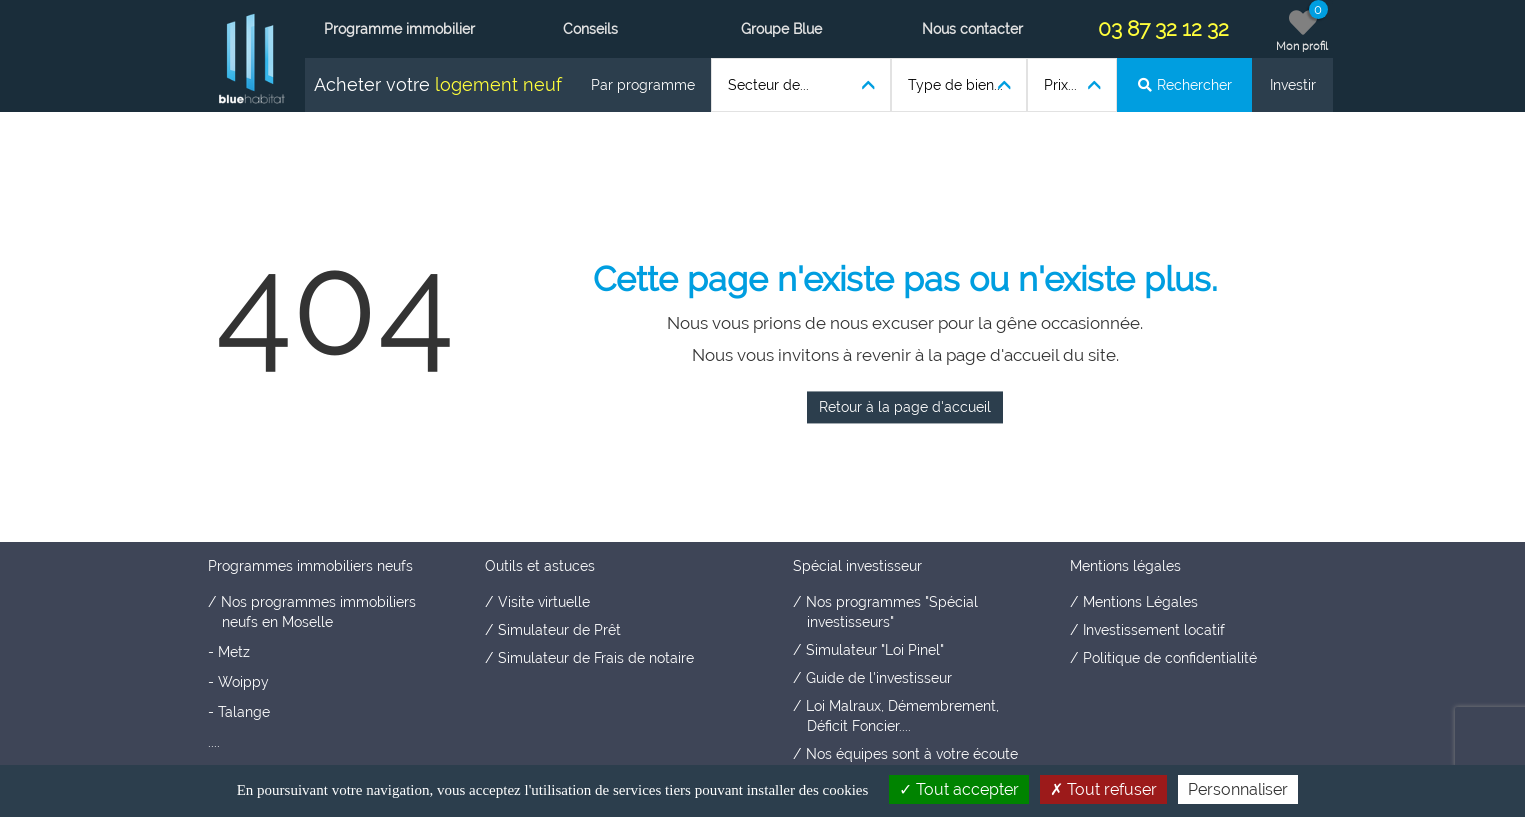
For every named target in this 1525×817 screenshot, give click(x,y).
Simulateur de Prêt (559, 630)
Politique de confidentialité (1170, 658)
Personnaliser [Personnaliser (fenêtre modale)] (1238, 789)
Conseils (590, 29)
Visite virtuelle (544, 602)
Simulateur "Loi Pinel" (875, 650)
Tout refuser (1103, 789)
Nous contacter (972, 29)
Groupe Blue (781, 29)
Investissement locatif (1154, 630)
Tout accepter (959, 789)
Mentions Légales (1140, 602)
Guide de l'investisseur (879, 678)
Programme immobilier (399, 29)
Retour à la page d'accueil (905, 407)
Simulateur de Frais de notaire (596, 658)
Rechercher (1185, 85)
